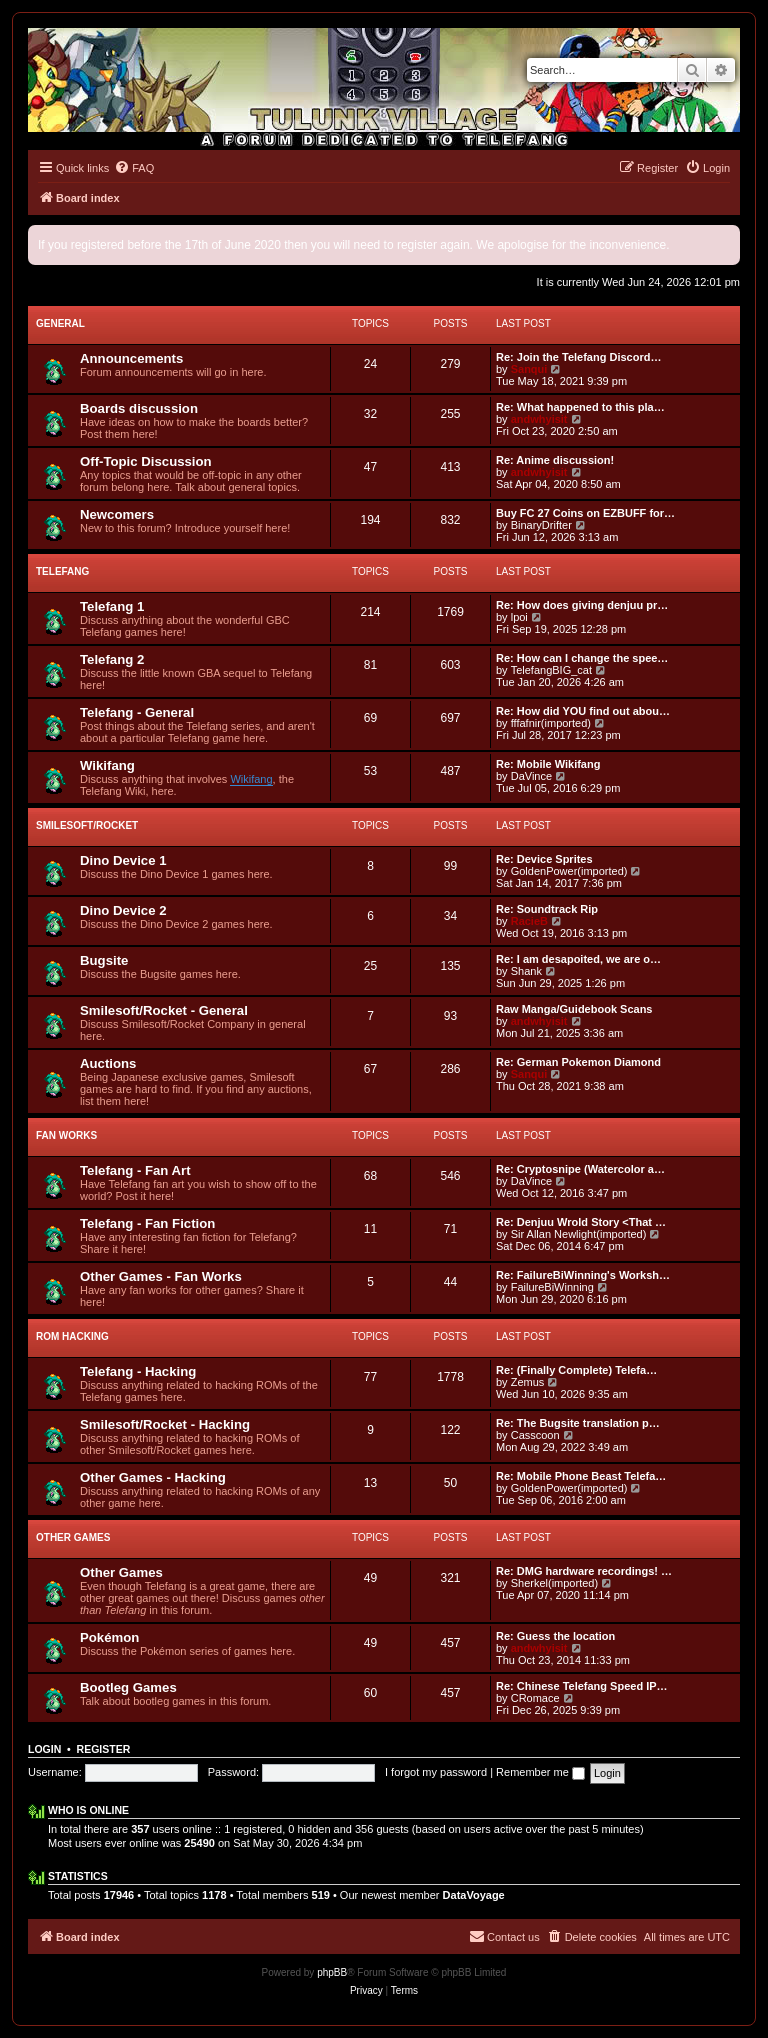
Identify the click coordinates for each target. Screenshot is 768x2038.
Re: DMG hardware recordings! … (584, 1571)
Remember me (540, 1772)
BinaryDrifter (541, 525)
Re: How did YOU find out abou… (583, 711)
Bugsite (104, 960)
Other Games (73, 1537)
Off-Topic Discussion (146, 461)
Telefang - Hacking (138, 1371)
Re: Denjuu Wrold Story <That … (581, 1222)
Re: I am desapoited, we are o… (578, 959)
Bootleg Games (128, 1687)
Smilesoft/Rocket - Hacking (165, 1424)
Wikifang (107, 765)
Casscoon (535, 1435)
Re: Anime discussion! (555, 460)
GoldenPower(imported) (569, 871)
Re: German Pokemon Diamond (578, 1062)
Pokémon (109, 1637)
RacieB (529, 921)
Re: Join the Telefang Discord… (578, 357)
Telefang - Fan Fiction (147, 1223)
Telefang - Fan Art (135, 1170)
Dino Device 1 (123, 860)
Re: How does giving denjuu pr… (582, 605)
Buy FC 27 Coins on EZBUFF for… (585, 513)
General (60, 323)
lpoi (519, 617)
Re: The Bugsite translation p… (578, 1423)
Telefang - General (137, 712)
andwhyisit (539, 419)
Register (104, 1749)
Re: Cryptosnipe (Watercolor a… (580, 1169)
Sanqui (529, 369)
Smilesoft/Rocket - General (164, 1010)
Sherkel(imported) (554, 1583)
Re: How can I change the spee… (582, 658)
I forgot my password (436, 1772)
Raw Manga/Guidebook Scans (574, 1009)
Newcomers (117, 514)
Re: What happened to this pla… (580, 407)
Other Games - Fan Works (161, 1276)
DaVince (531, 776)
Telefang (62, 571)
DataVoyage (474, 1895)
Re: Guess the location (555, 1636)
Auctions (108, 1063)
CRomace (535, 1698)
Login (44, 1749)
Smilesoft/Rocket (87, 825)
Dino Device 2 (123, 910)
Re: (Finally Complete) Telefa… (576, 1370)
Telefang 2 (112, 659)
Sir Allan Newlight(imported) (579, 1234)
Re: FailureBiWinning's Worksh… (583, 1275)
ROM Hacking (72, 1336)
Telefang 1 (112, 606)
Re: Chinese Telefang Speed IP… (582, 1686)
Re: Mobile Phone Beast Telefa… (581, 1476)
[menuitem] (134, 168)
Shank (526, 971)
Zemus (528, 1382)
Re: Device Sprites (544, 859)
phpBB (332, 1972)
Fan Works (66, 1135)
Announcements (131, 358)
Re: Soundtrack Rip (547, 909)
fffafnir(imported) (551, 723)
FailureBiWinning (552, 1287)
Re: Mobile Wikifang (548, 764)
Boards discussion (139, 408)
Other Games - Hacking (153, 1477)
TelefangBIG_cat (551, 670)
